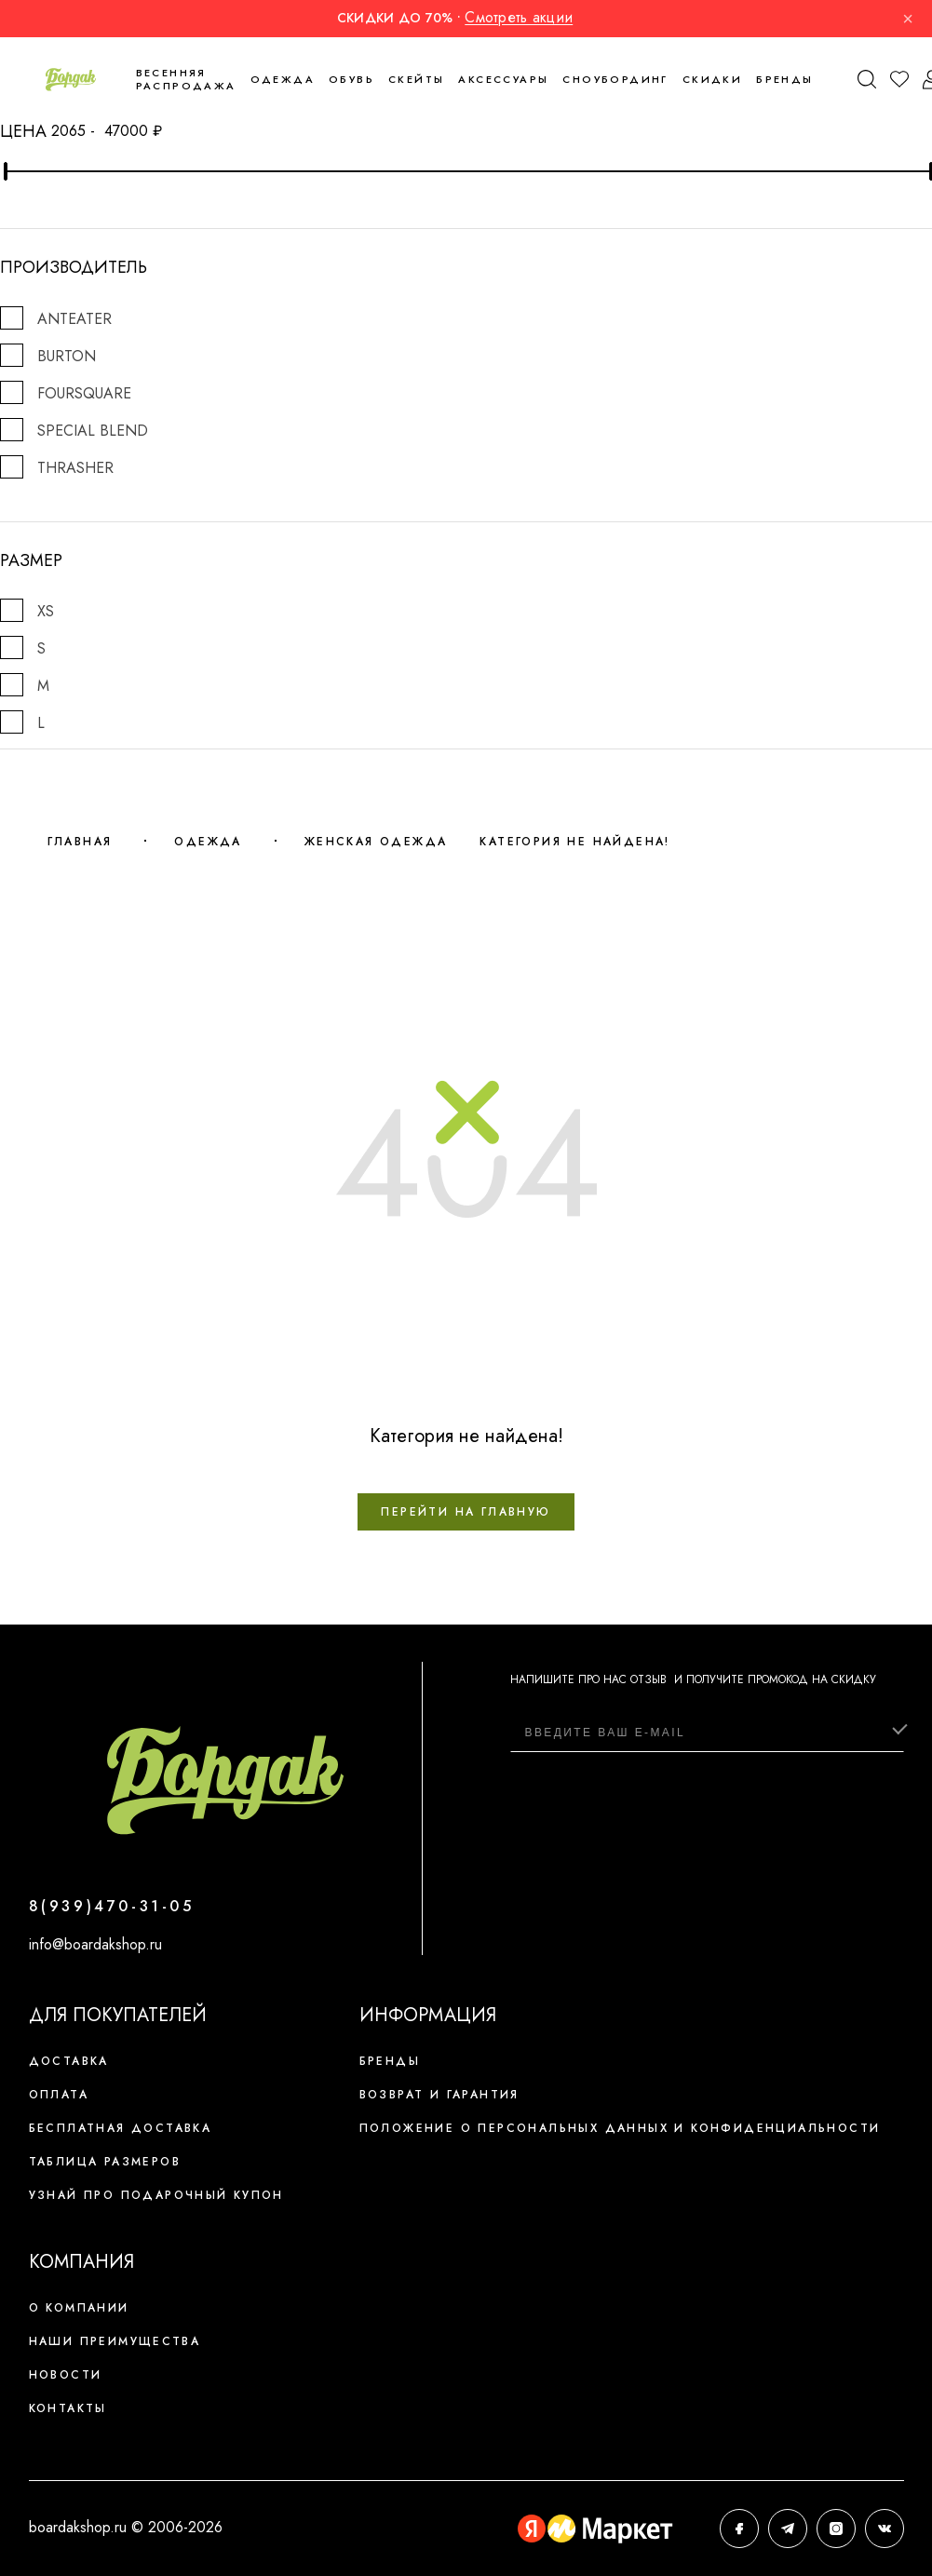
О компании (79, 2307)
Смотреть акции (519, 17)
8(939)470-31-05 (112, 1906)
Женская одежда (376, 841)
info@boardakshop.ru (95, 1944)
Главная (80, 841)
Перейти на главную (465, 1512)
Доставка (69, 2061)
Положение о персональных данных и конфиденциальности (620, 2128)
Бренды (784, 79)
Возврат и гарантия (439, 2094)
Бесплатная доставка (120, 2128)
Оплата (58, 2094)
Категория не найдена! (574, 841)
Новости (65, 2374)
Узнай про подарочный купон (156, 2195)
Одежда (207, 841)
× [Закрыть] (907, 18)
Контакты (68, 2408)
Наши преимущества (115, 2341)
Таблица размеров (105, 2161)
